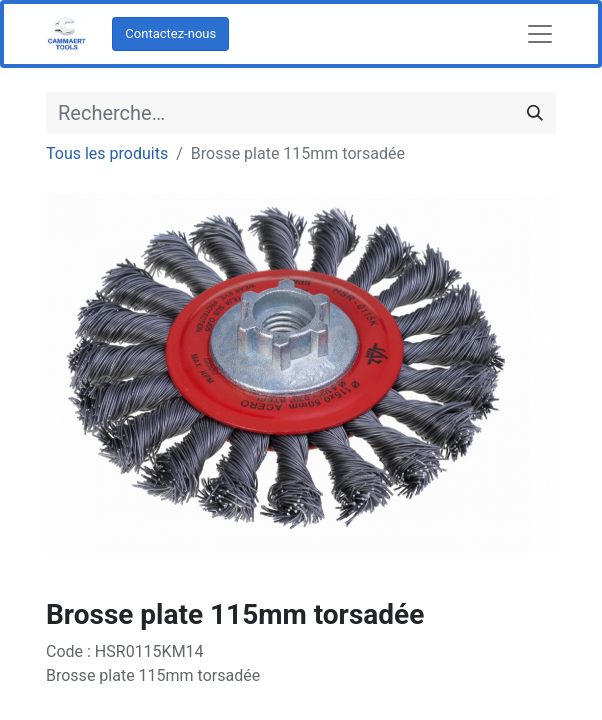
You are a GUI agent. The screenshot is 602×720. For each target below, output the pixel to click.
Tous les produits (107, 153)
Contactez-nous (170, 33)
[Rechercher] (535, 113)
